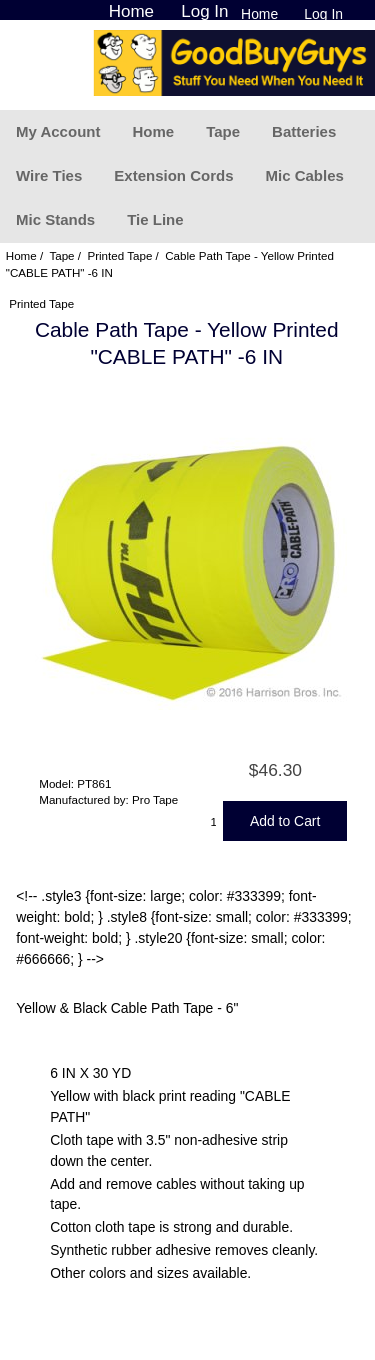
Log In (323, 14)
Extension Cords (173, 175)
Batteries (304, 131)
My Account (58, 131)
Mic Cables (304, 175)
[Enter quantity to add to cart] (214, 821)
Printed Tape (119, 255)
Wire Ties (49, 175)
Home (259, 14)
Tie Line (155, 219)
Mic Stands (55, 219)
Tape (223, 131)
